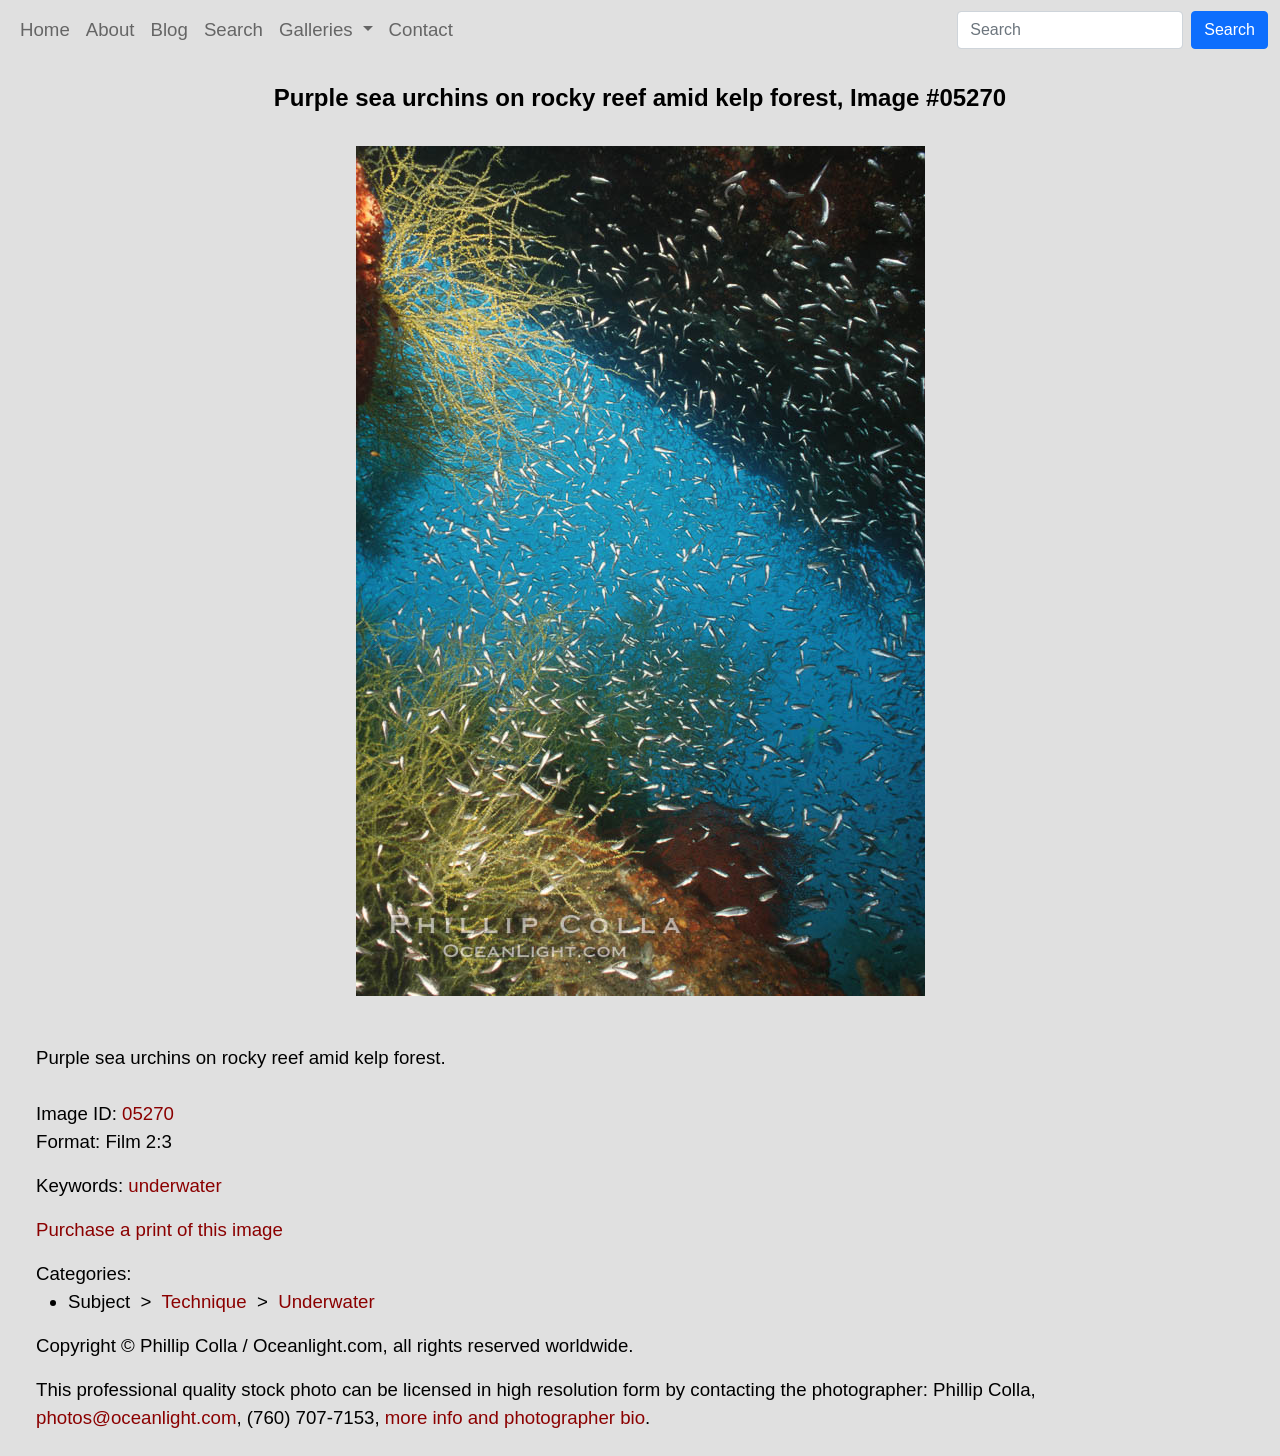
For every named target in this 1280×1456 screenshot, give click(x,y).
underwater (174, 1185)
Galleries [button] (318, 29)
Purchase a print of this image (159, 1229)
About (110, 29)
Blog (169, 29)
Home (45, 29)
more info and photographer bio (515, 1417)
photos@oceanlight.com (136, 1417)
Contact (421, 29)
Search (233, 29)
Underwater (326, 1301)
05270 (148, 1113)
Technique (204, 1301)
